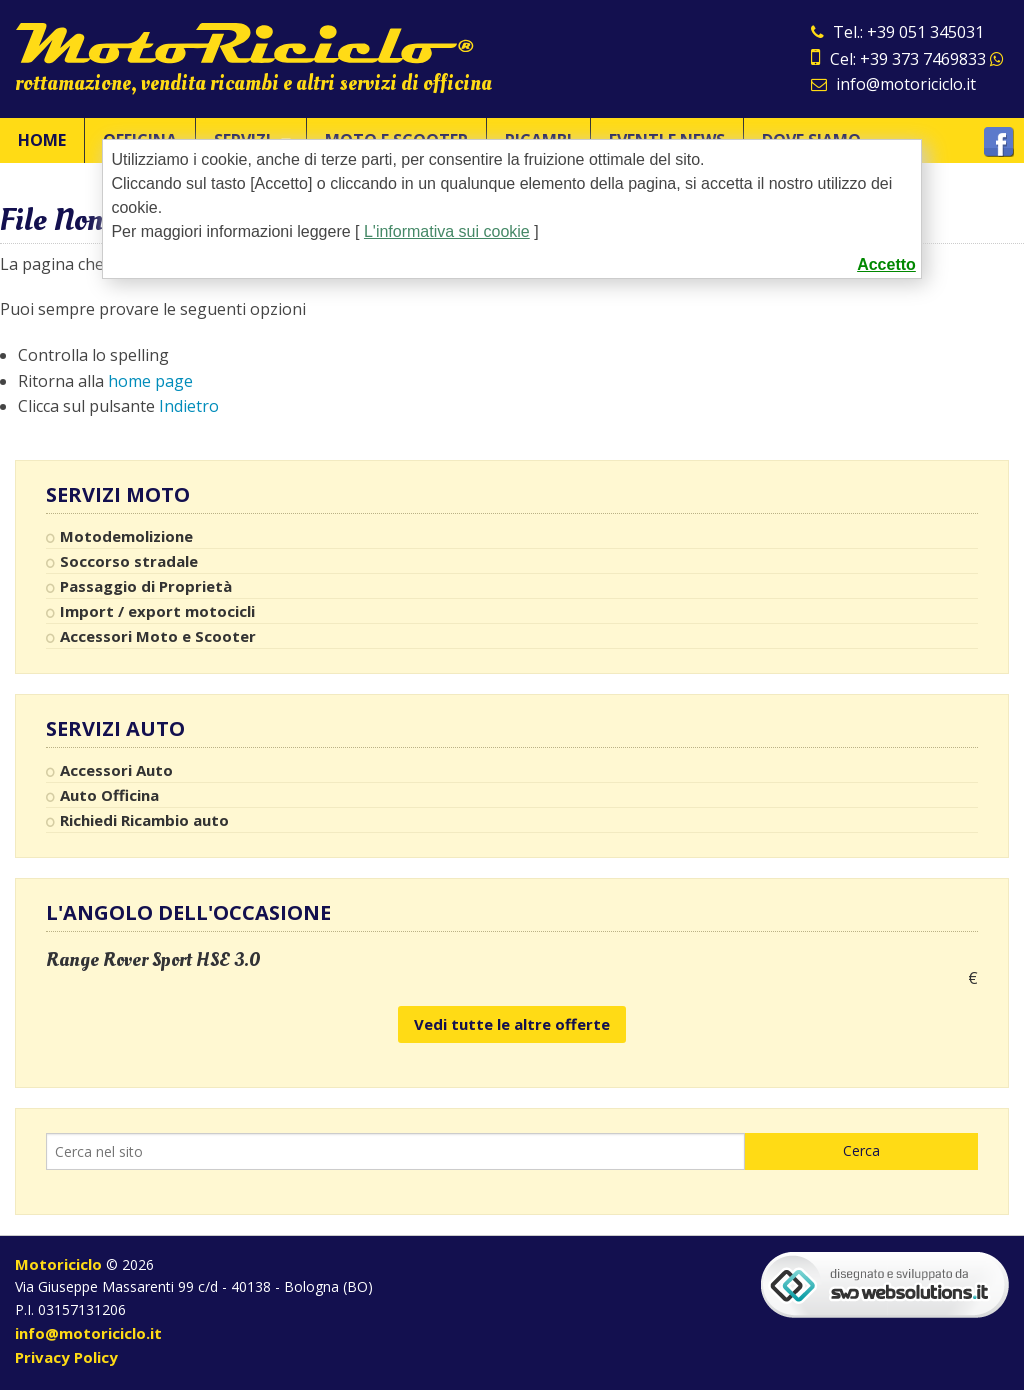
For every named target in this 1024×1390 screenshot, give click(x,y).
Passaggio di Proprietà (146, 586)
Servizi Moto (118, 495)
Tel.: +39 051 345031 (897, 32)
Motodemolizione (126, 536)
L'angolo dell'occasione (188, 912)
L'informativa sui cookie (447, 231)
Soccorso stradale (129, 561)
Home (42, 140)
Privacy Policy (66, 1357)
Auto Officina (109, 795)
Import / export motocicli (157, 611)
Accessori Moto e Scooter (158, 636)
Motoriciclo (58, 1264)
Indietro (189, 406)
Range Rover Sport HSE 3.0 (153, 960)
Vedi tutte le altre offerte (512, 1024)
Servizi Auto (115, 729)
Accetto (886, 264)
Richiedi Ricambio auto (144, 820)
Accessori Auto (116, 770)
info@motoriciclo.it (893, 84)
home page (150, 381)
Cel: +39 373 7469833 (907, 59)
